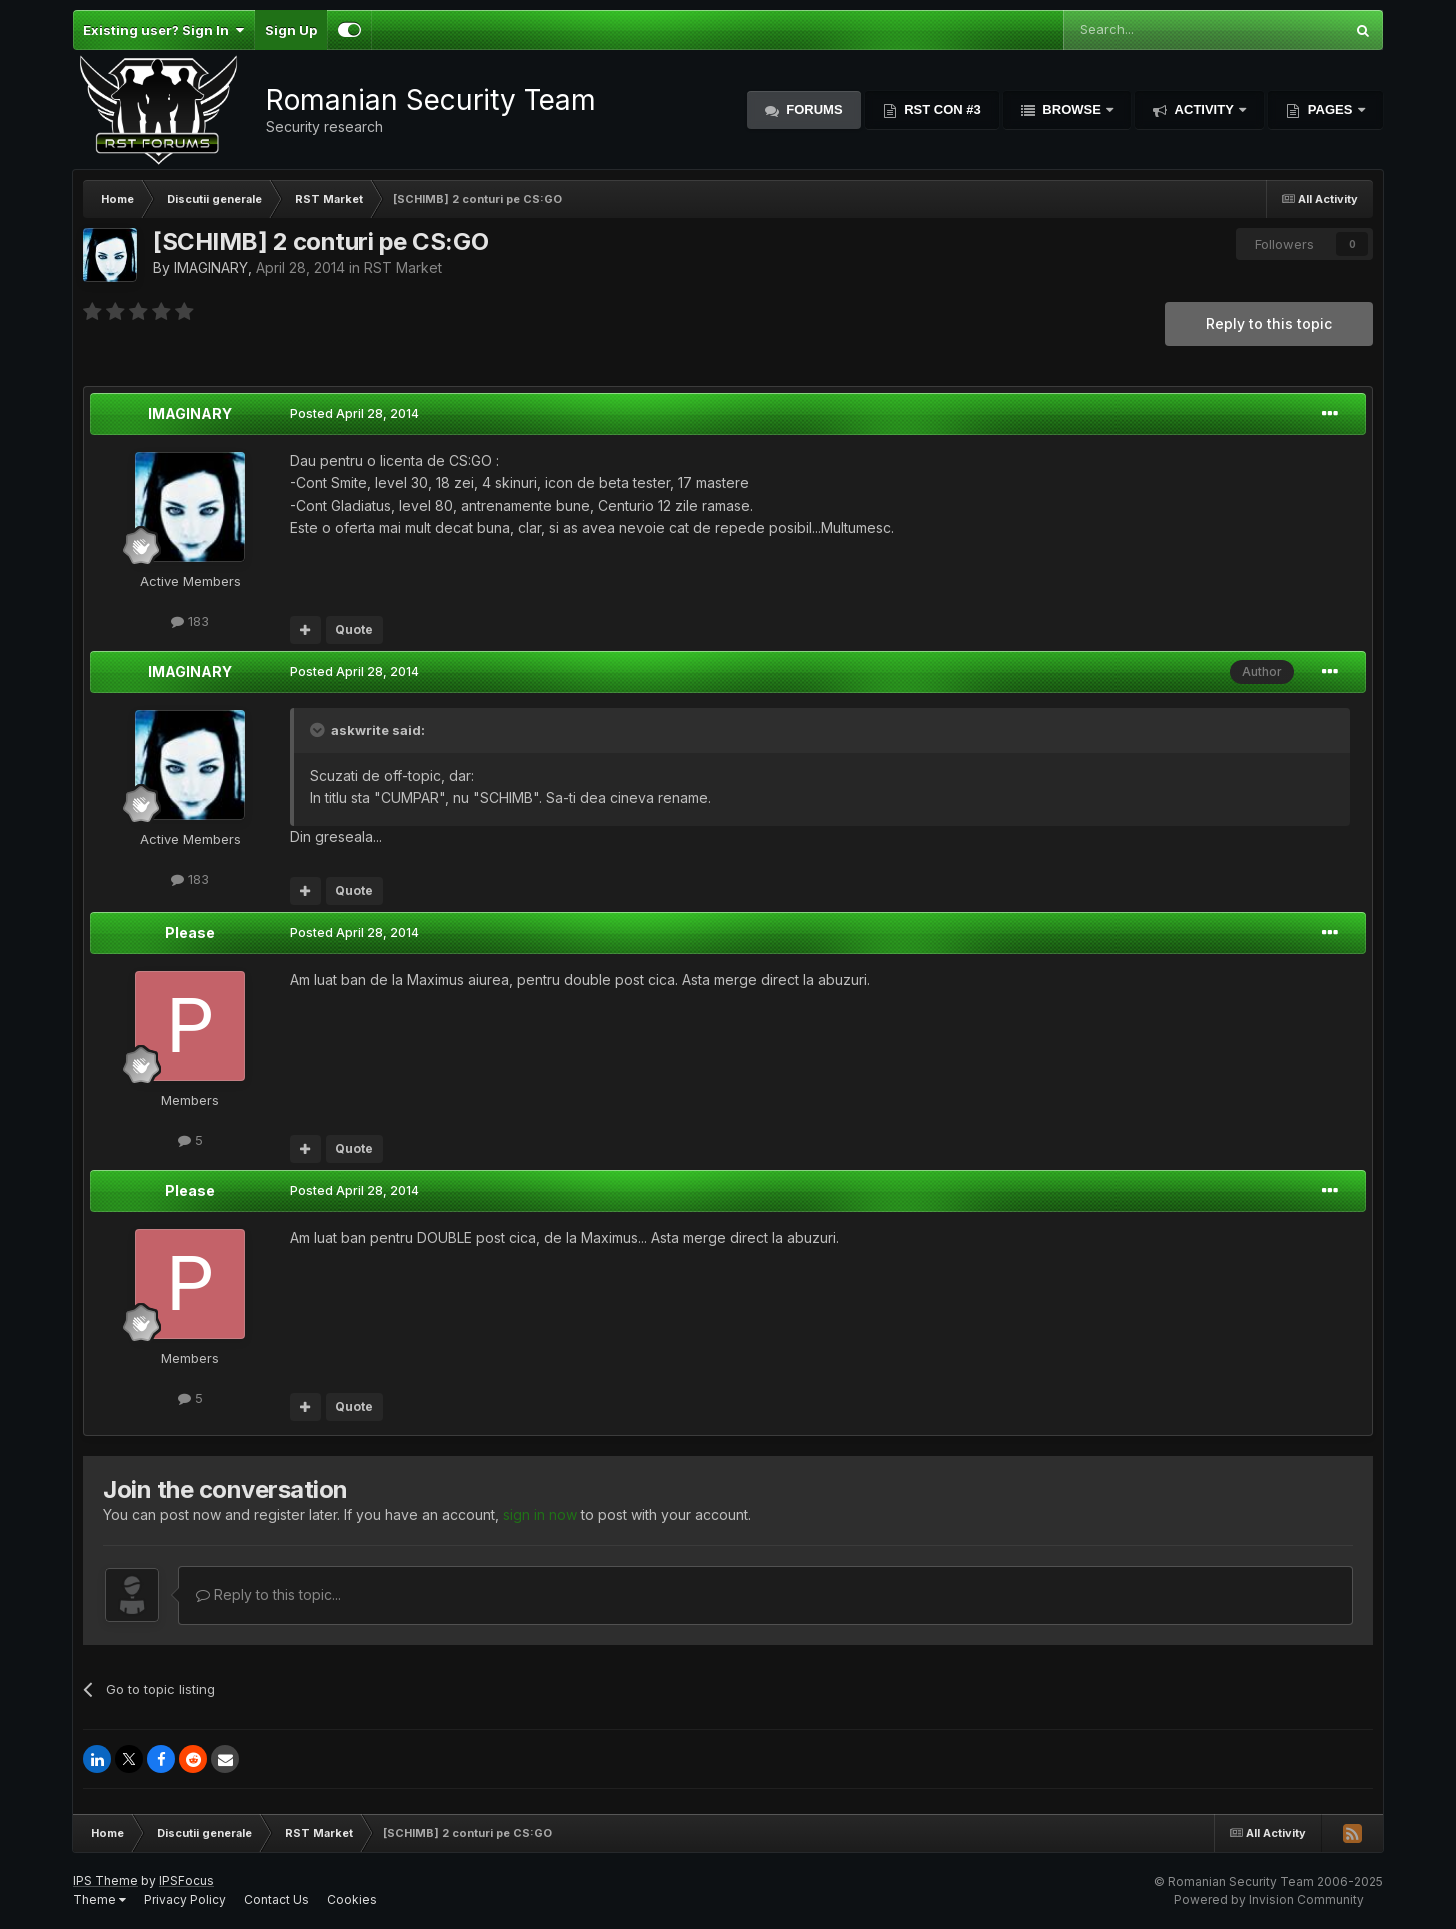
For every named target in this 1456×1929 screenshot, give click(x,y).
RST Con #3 (941, 109)
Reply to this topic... (268, 1594)
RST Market (403, 267)
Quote (354, 629)
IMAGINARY (211, 267)
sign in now (540, 1514)
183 (190, 621)
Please (190, 932)
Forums (813, 109)
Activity (1204, 109)
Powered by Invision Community (1269, 1899)
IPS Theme (105, 1880)
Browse (1072, 109)
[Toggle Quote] (319, 730)
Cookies (352, 1899)
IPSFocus (186, 1880)
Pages (1330, 109)
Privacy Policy (185, 1899)
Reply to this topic (1269, 323)
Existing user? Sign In (163, 30)
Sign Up (291, 30)
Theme (99, 1899)
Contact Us (276, 1899)
